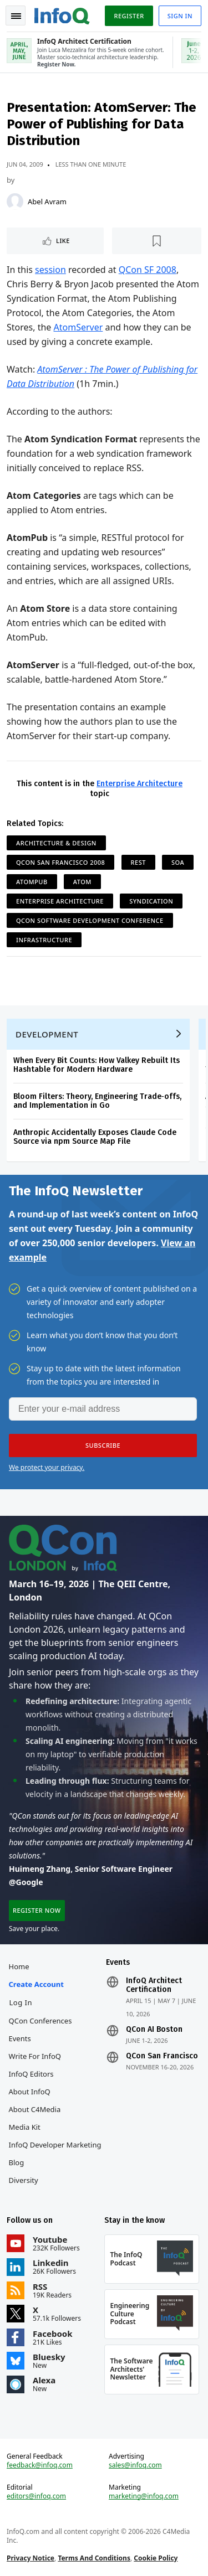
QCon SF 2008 (147, 270)
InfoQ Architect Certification (154, 1985)
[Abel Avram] (15, 201)
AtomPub (32, 881)
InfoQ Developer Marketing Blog (55, 2153)
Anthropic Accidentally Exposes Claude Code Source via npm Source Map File (94, 1137)
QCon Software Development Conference (90, 920)
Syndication (151, 901)
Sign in (180, 16)
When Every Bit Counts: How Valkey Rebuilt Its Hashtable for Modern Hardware (96, 1065)
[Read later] (156, 241)
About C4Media (35, 2109)
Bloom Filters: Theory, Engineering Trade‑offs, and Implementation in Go (97, 1101)
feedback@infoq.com (40, 2465)
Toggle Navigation (16, 16)
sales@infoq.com (135, 2465)
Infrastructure (44, 940)
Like (63, 240)
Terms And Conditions (94, 2558)
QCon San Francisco (162, 2056)
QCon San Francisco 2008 (60, 862)
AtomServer (78, 327)
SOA (177, 862)
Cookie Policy (155, 2558)
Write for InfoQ (35, 2056)
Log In (21, 2002)
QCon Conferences (40, 2021)
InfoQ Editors (31, 2074)
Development (47, 1034)
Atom (82, 881)
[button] (103, 1445)
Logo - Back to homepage (62, 14)
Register (129, 16)
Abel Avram (47, 201)
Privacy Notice (30, 2558)
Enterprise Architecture (139, 783)
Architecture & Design (56, 843)
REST (138, 862)
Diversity (23, 2180)
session (50, 270)
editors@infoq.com (36, 2496)
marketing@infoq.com (144, 2496)
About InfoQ (29, 2092)
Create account (36, 1984)
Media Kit (24, 2127)
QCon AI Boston (154, 2029)
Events (20, 2038)
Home (19, 1966)
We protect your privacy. (46, 1467)
